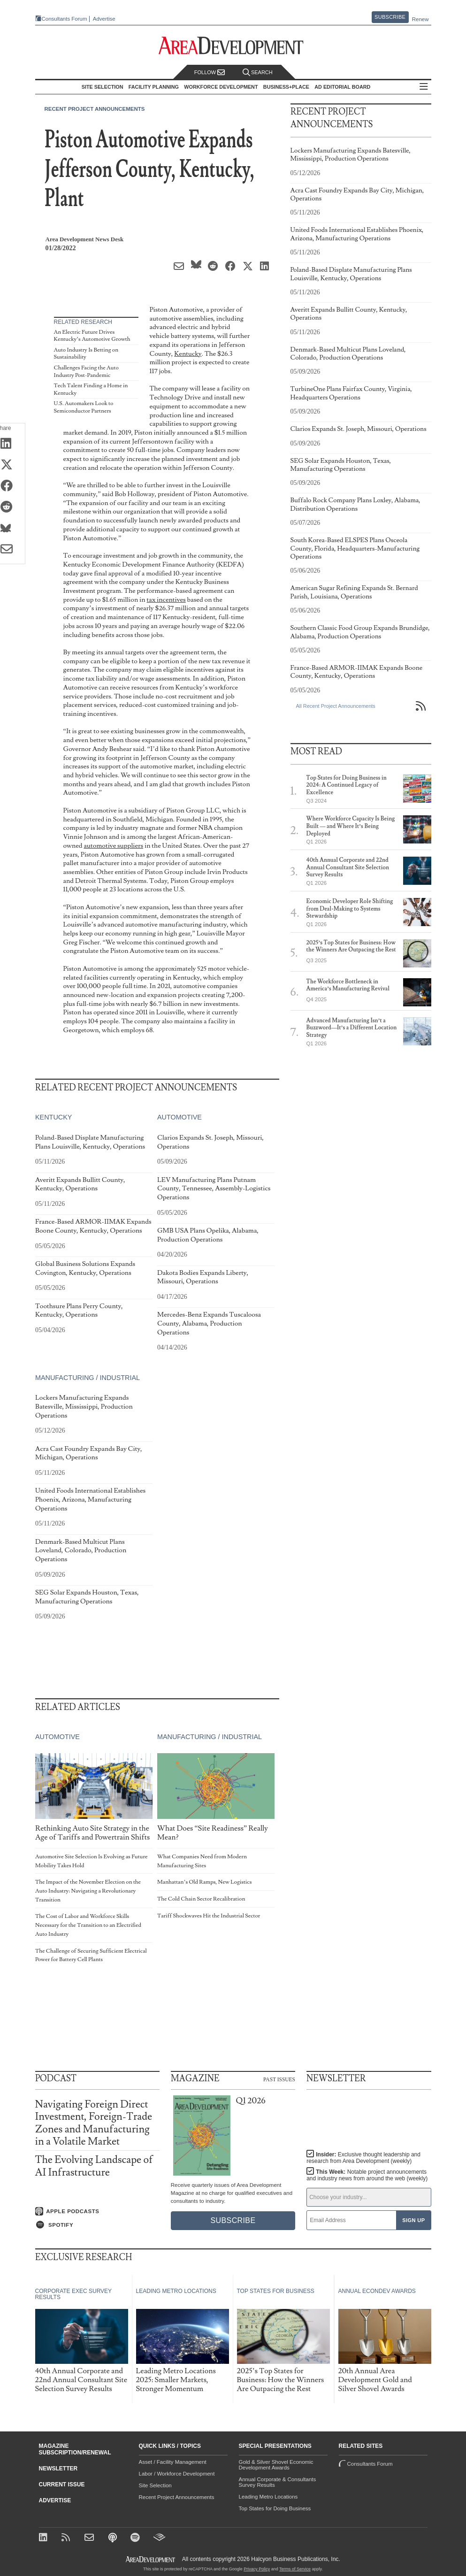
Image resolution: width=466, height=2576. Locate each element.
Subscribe (389, 17)
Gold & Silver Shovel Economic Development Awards (276, 2464)
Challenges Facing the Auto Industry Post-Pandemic (86, 371)
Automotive (179, 1117)
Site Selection (155, 2485)
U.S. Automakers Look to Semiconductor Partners (84, 407)
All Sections (424, 87)
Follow (209, 72)
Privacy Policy (257, 2569)
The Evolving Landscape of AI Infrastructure (94, 2166)
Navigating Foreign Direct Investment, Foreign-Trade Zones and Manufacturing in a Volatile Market (94, 2123)
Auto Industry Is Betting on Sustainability (86, 353)
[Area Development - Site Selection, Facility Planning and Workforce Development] (233, 46)
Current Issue (62, 2484)
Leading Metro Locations (268, 2496)
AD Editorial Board (342, 87)
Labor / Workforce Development (177, 2473)
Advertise (104, 19)
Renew (420, 19)
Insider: (363, 2157)
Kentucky (187, 353)
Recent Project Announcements (95, 109)
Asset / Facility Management (172, 2462)
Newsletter (58, 2468)
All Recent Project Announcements (335, 706)
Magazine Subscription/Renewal (75, 2449)
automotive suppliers (113, 845)
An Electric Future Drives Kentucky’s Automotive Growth (92, 336)
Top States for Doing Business (275, 2508)
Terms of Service (295, 2569)
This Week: (367, 2175)
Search (258, 72)
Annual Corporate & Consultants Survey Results (277, 2482)
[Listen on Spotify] (97, 2225)
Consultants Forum (64, 19)
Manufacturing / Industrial (87, 1377)
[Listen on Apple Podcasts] (97, 2211)
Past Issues (279, 2079)
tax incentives (165, 599)
